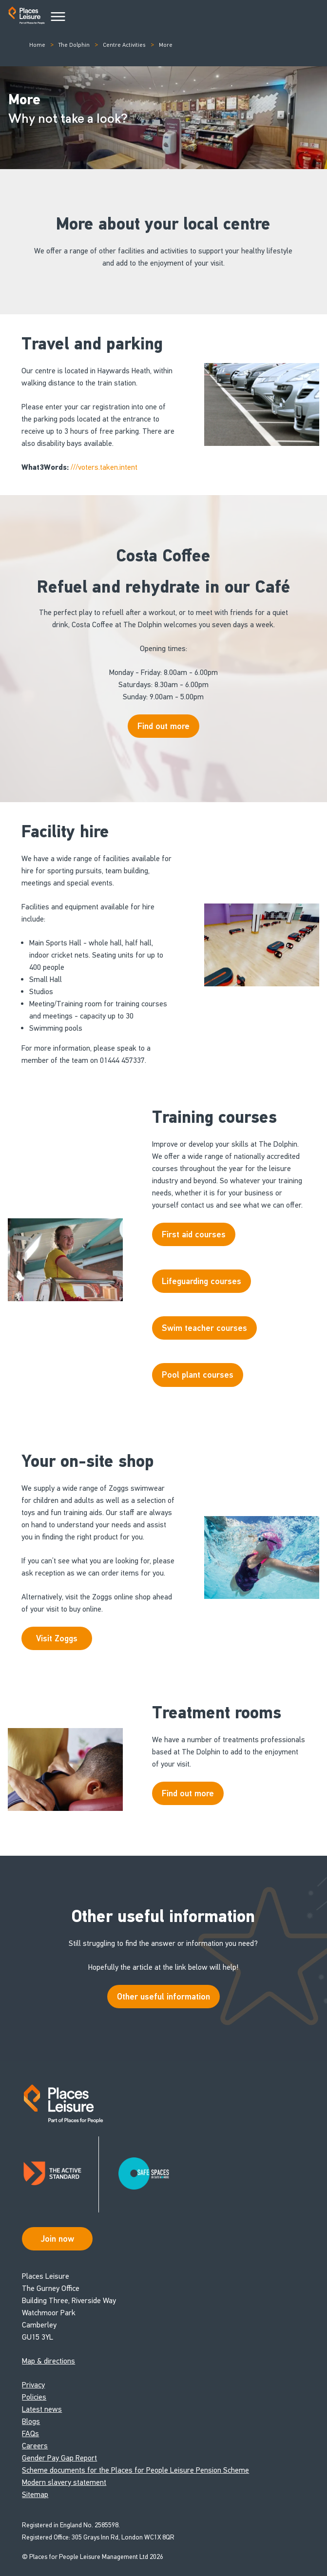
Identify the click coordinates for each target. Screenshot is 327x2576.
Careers (35, 2445)
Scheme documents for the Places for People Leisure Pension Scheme (135, 2470)
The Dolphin (74, 44)
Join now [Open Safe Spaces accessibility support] (57, 2238)
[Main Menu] (58, 17)
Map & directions (48, 2360)
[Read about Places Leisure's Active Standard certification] (60, 2174)
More (166, 44)
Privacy (33, 2384)
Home (37, 44)
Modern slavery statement (64, 2482)
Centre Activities (124, 44)
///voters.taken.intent (104, 467)
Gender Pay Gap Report (59, 2457)
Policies (34, 2397)
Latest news (42, 2409)
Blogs (31, 2421)
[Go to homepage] (26, 17)
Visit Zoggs (56, 1638)
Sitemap (35, 2494)
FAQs (30, 2433)
